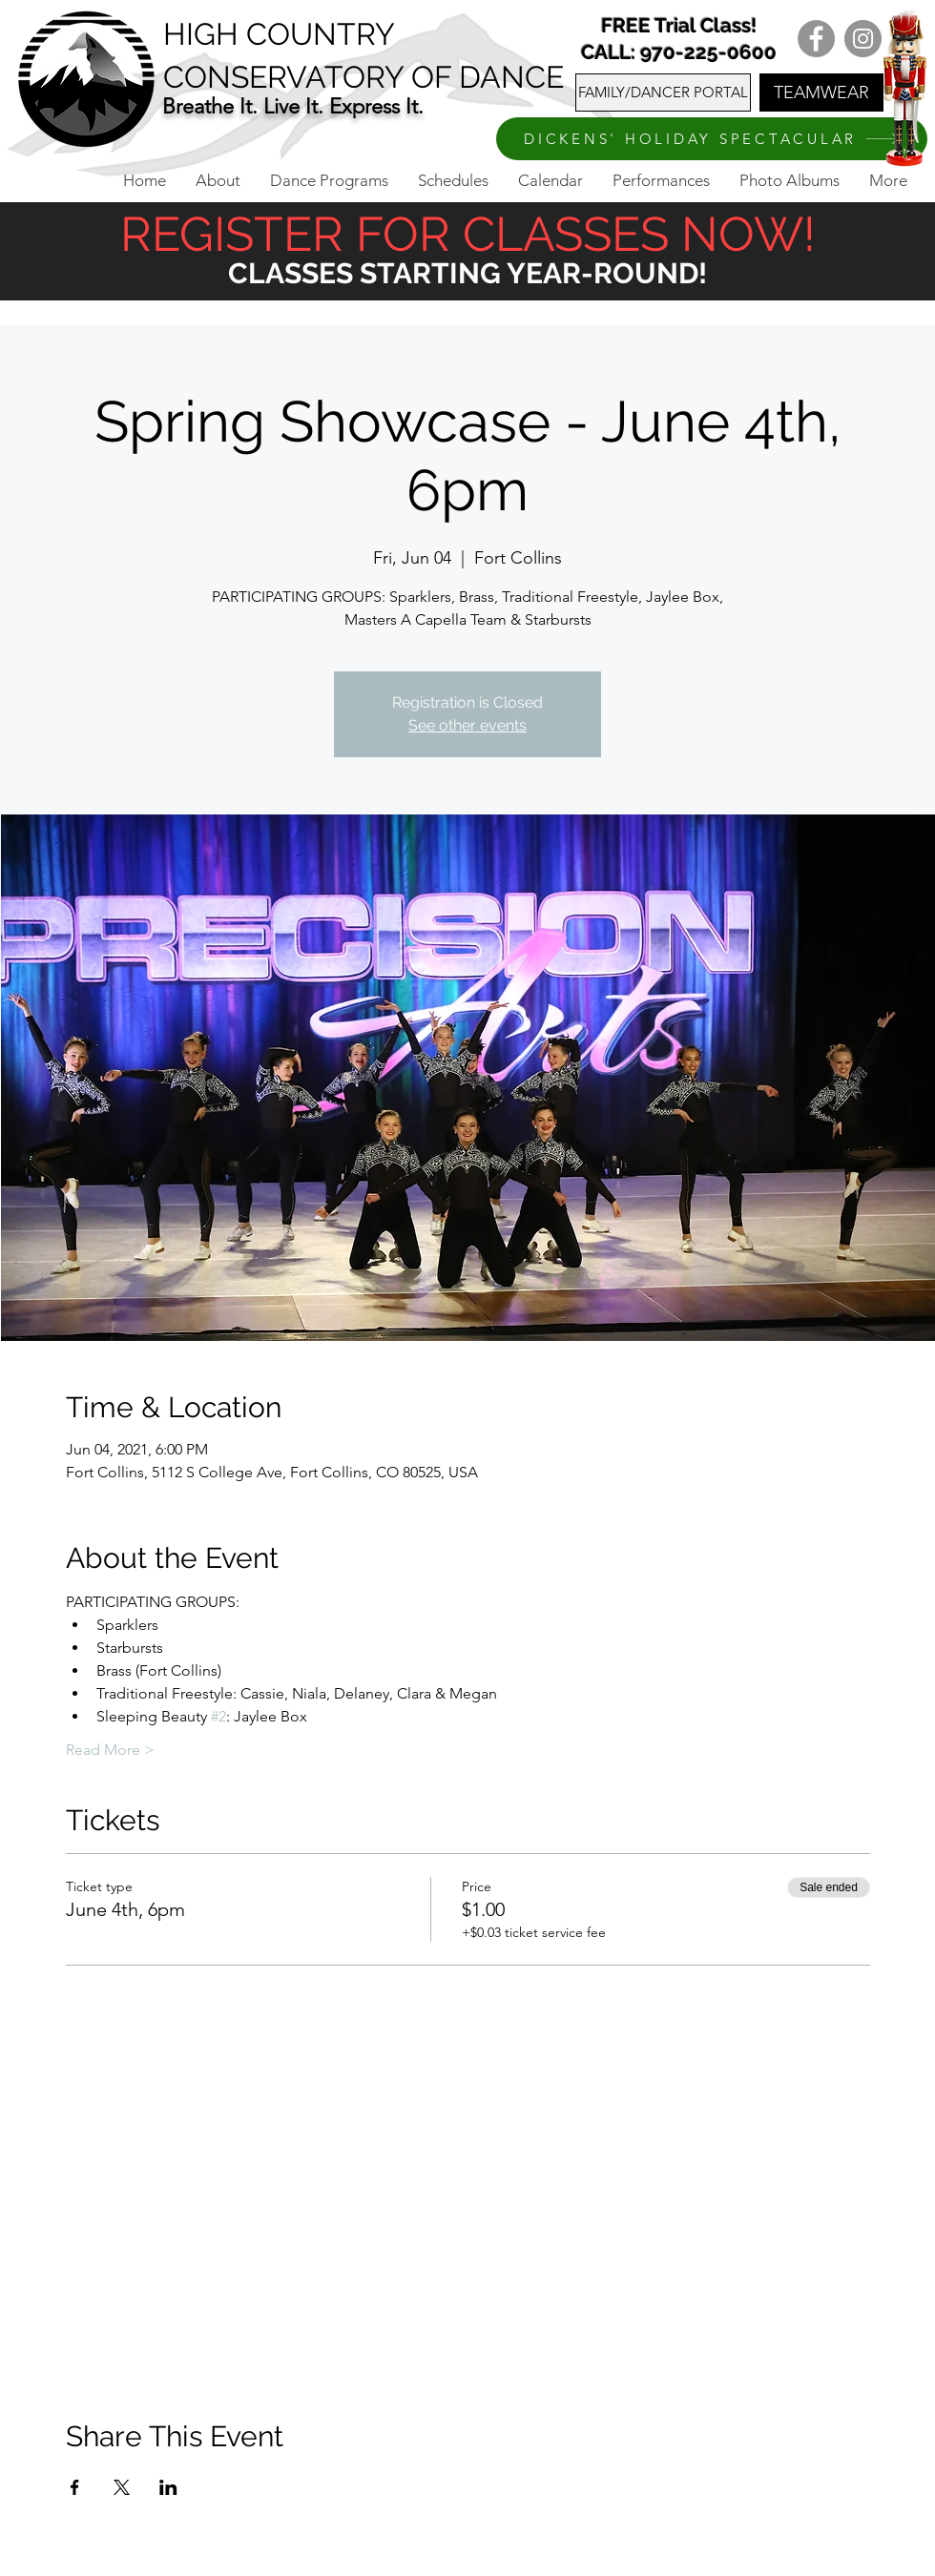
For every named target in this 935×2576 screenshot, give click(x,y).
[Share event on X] (122, 2487)
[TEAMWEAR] (821, 92)
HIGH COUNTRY (279, 34)
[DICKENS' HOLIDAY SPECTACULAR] (711, 138)
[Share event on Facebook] (75, 2487)
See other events (467, 725)
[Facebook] (816, 38)
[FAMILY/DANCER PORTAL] (663, 92)
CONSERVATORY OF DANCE (363, 76)
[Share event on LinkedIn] (168, 2487)
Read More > (110, 1750)
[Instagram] (863, 38)
